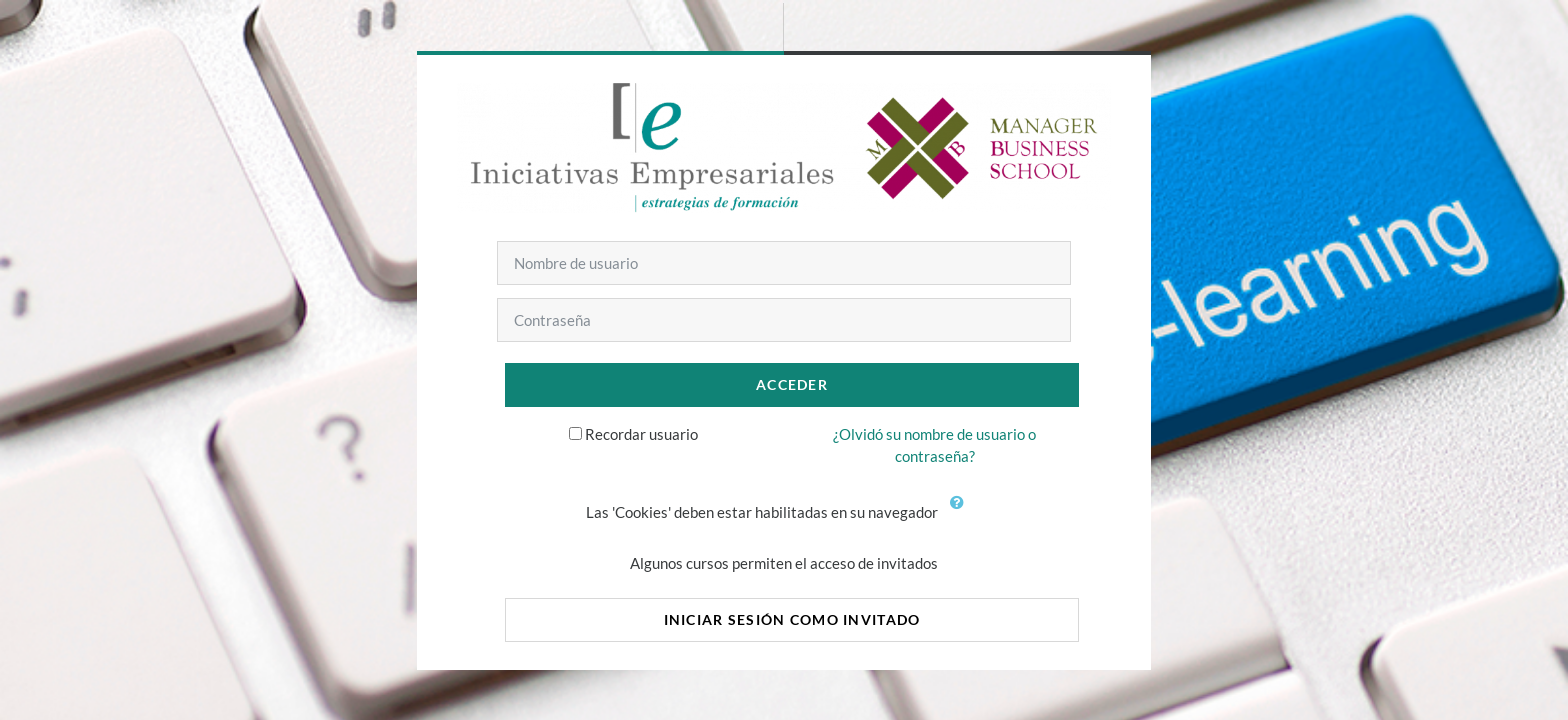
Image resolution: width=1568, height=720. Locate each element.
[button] (961, 514)
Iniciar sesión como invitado (792, 619)
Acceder (792, 384)
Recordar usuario (641, 434)
